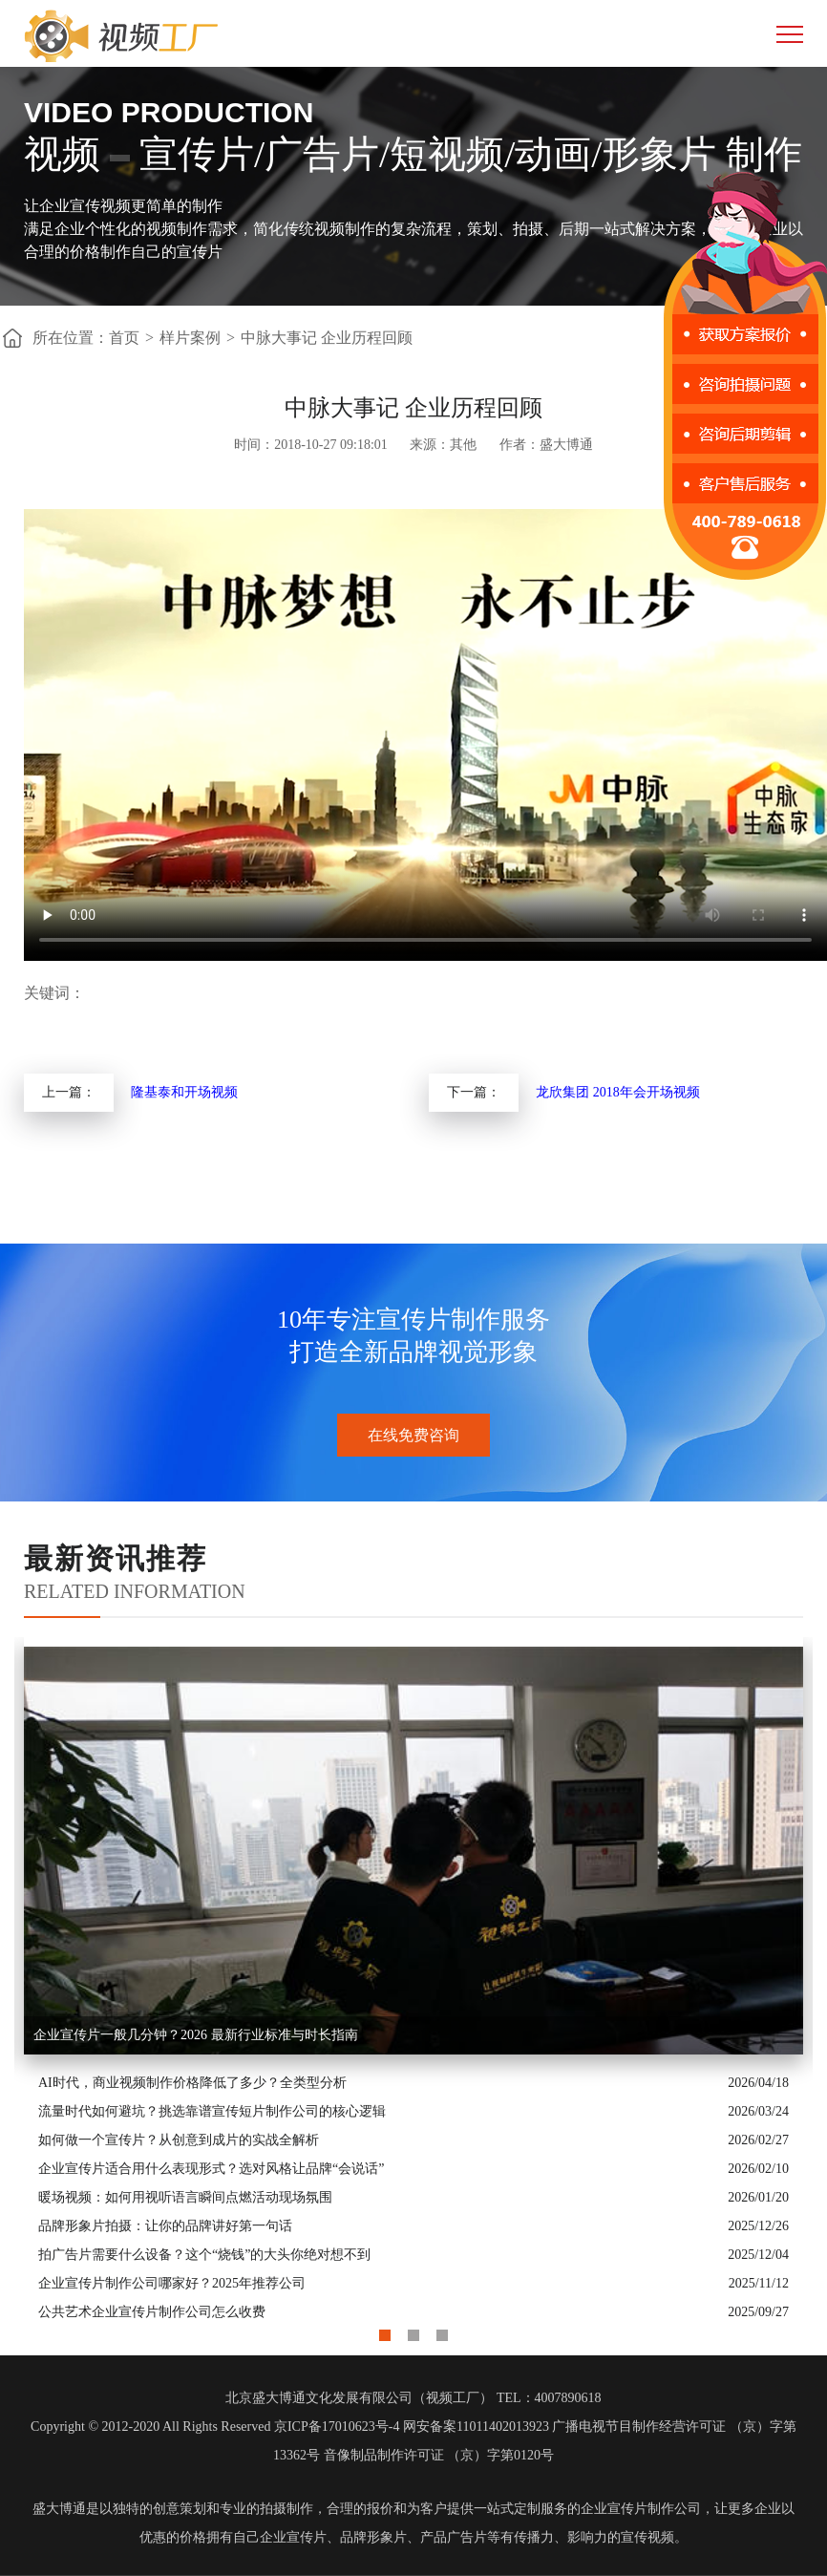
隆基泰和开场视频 (184, 1092)
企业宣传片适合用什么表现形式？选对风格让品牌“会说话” (211, 2168)
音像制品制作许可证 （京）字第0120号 (439, 2455)
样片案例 (190, 338)
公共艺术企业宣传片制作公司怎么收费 (151, 2312)
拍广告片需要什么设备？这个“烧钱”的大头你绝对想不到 (204, 2254)
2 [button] (413, 2330)
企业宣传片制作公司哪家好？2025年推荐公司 (172, 2283)
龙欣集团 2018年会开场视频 (618, 1092)
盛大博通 (59, 2508)
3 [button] (442, 2330)
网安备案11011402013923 (476, 2426)
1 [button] (385, 2330)
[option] (413, 1982)
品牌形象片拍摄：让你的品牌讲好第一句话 (165, 2226)
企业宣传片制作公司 (641, 2508)
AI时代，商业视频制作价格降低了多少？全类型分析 (192, 2083)
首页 (124, 338)
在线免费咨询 (413, 1435)
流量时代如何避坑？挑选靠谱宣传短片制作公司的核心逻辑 (212, 2111)
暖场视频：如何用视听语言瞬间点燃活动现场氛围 (185, 2197)
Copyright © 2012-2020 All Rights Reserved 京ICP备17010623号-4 (215, 2426)
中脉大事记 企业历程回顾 (327, 338)
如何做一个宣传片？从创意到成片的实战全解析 (178, 2140)
